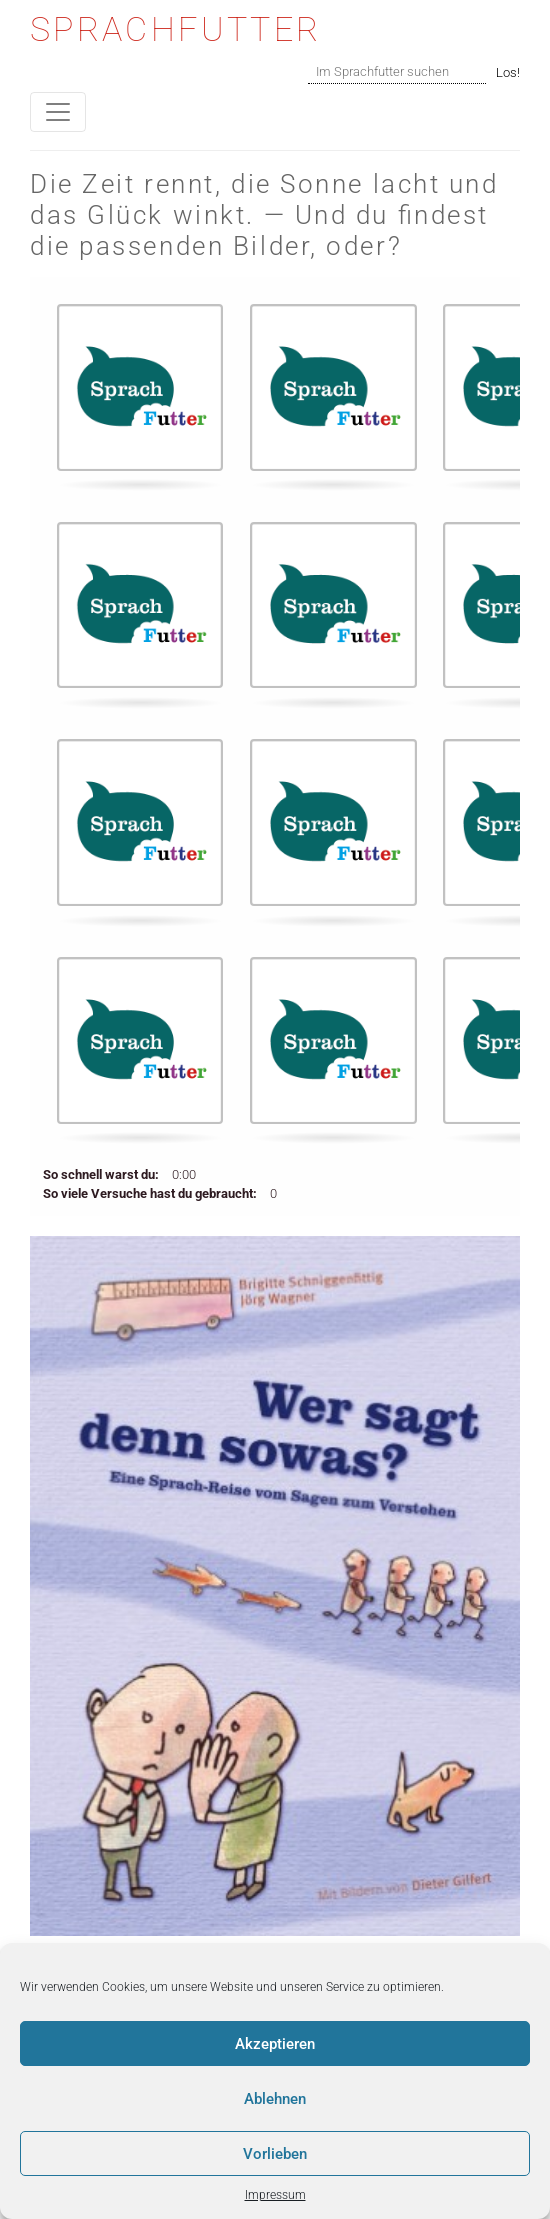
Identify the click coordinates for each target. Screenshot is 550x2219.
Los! (508, 72)
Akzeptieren (275, 2044)
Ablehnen (275, 2099)
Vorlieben (275, 2154)
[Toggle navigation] (58, 112)
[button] (139, 393)
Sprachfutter (175, 29)
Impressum (275, 2195)
